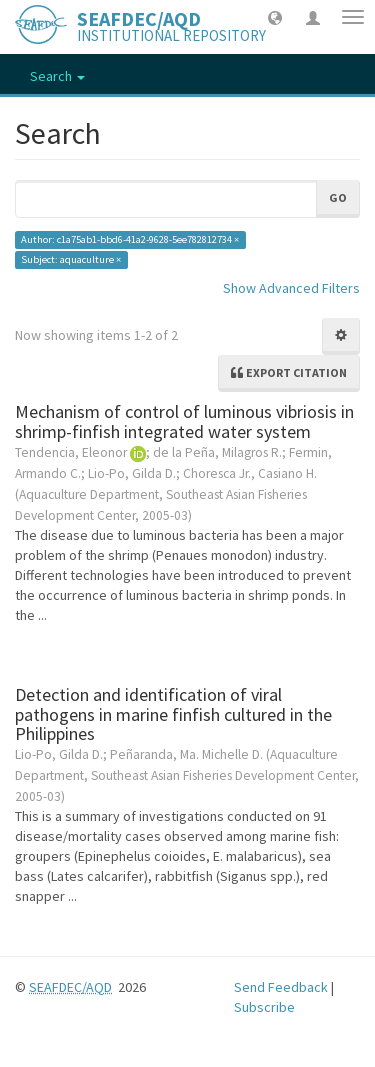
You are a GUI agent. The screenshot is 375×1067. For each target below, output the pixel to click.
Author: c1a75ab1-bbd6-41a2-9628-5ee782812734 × (130, 239)
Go (338, 197)
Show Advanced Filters (291, 288)
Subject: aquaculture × (71, 259)
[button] (275, 17)
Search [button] (57, 76)
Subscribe (264, 1007)
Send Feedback (281, 987)
